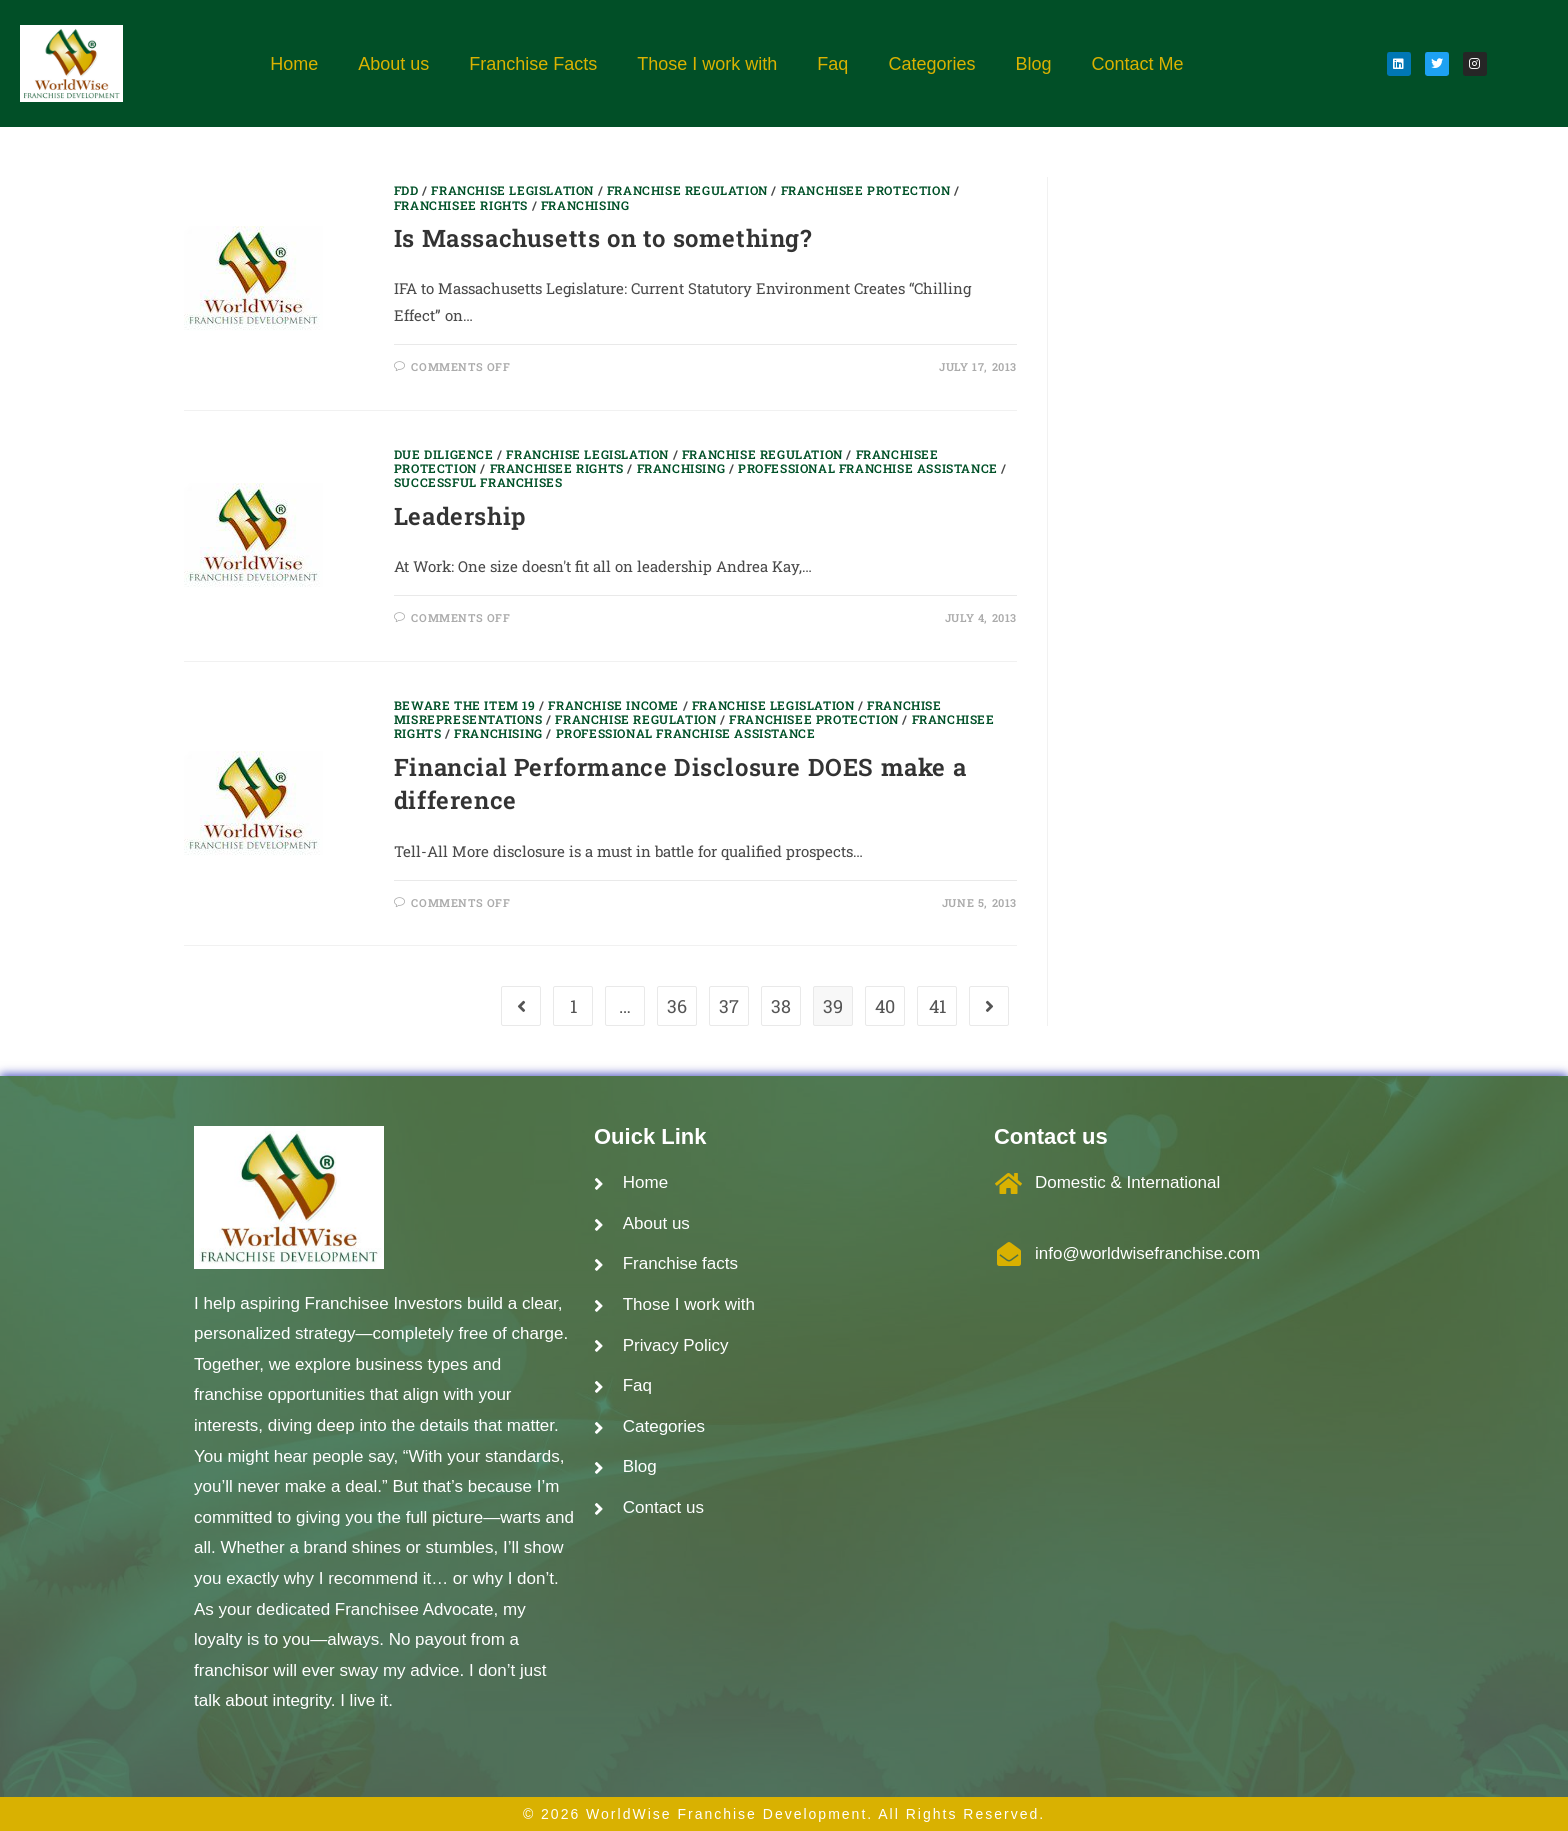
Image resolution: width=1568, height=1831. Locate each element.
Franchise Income (613, 705)
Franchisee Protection (866, 190)
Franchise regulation (687, 190)
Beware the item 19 (465, 705)
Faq (832, 64)
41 (937, 1006)
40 (885, 1006)
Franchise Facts (533, 64)
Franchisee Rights (461, 205)
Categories (931, 64)
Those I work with (707, 64)
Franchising (585, 205)
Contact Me (1137, 64)
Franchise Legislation (512, 190)
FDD (406, 190)
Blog (1033, 64)
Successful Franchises (478, 482)
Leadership (460, 516)
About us (393, 64)
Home (294, 64)
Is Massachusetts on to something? (603, 238)
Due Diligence (444, 454)
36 (677, 1006)
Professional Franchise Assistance (868, 468)
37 (729, 1006)
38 (781, 1006)
